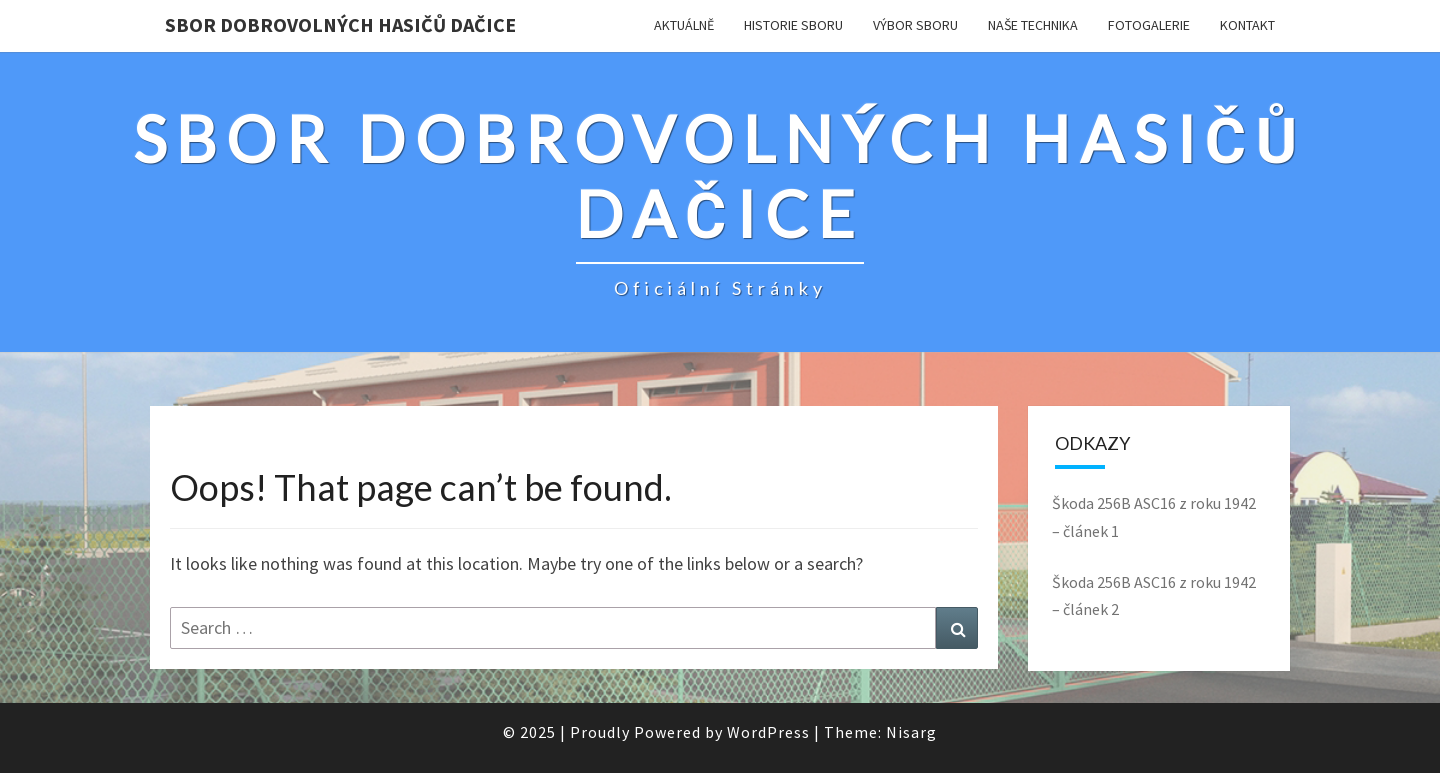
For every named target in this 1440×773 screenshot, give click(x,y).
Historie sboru (793, 25)
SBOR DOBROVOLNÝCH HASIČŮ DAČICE (340, 24)
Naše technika (1033, 25)
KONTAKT (1247, 25)
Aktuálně (684, 25)
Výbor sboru (915, 25)
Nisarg (911, 732)
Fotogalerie (1149, 25)
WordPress (768, 732)
